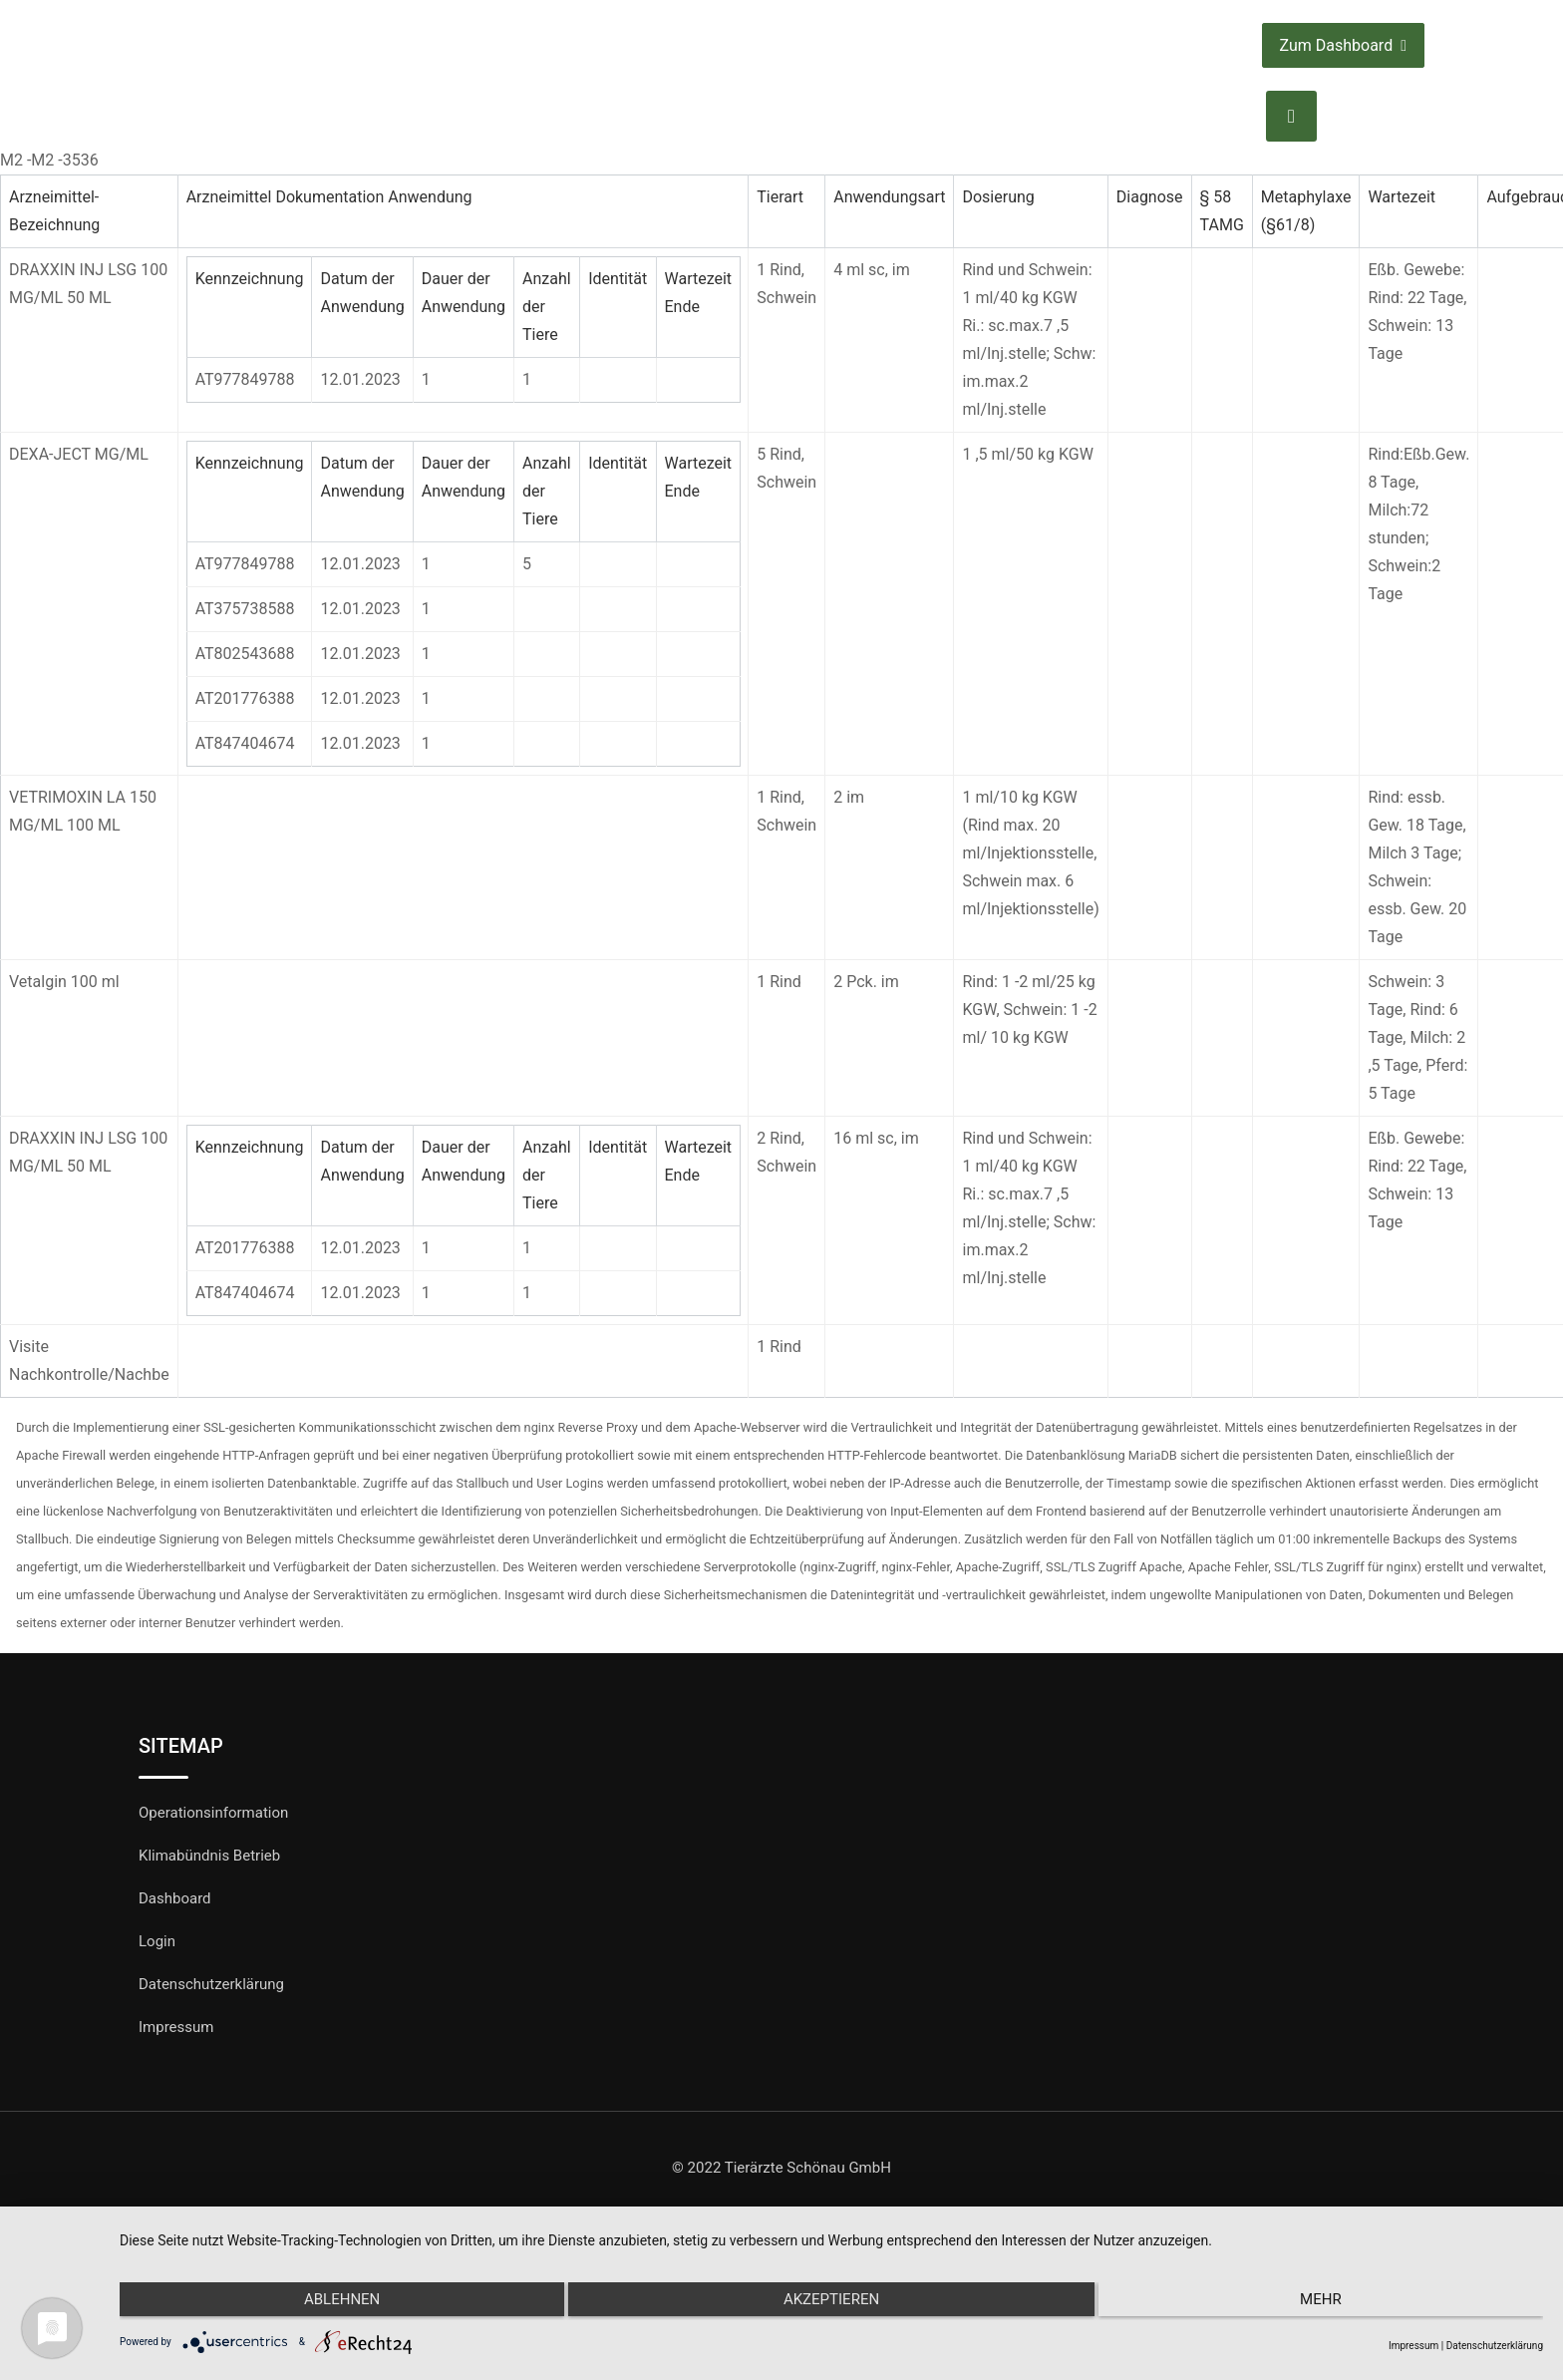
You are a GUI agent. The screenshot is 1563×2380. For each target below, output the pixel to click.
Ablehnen (332, 2303)
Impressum (176, 2027)
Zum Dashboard (1343, 45)
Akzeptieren (831, 2303)
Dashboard (175, 1898)
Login (157, 1941)
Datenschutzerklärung (211, 1984)
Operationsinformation (213, 1813)
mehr (1331, 2303)
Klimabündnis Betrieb (209, 1856)
